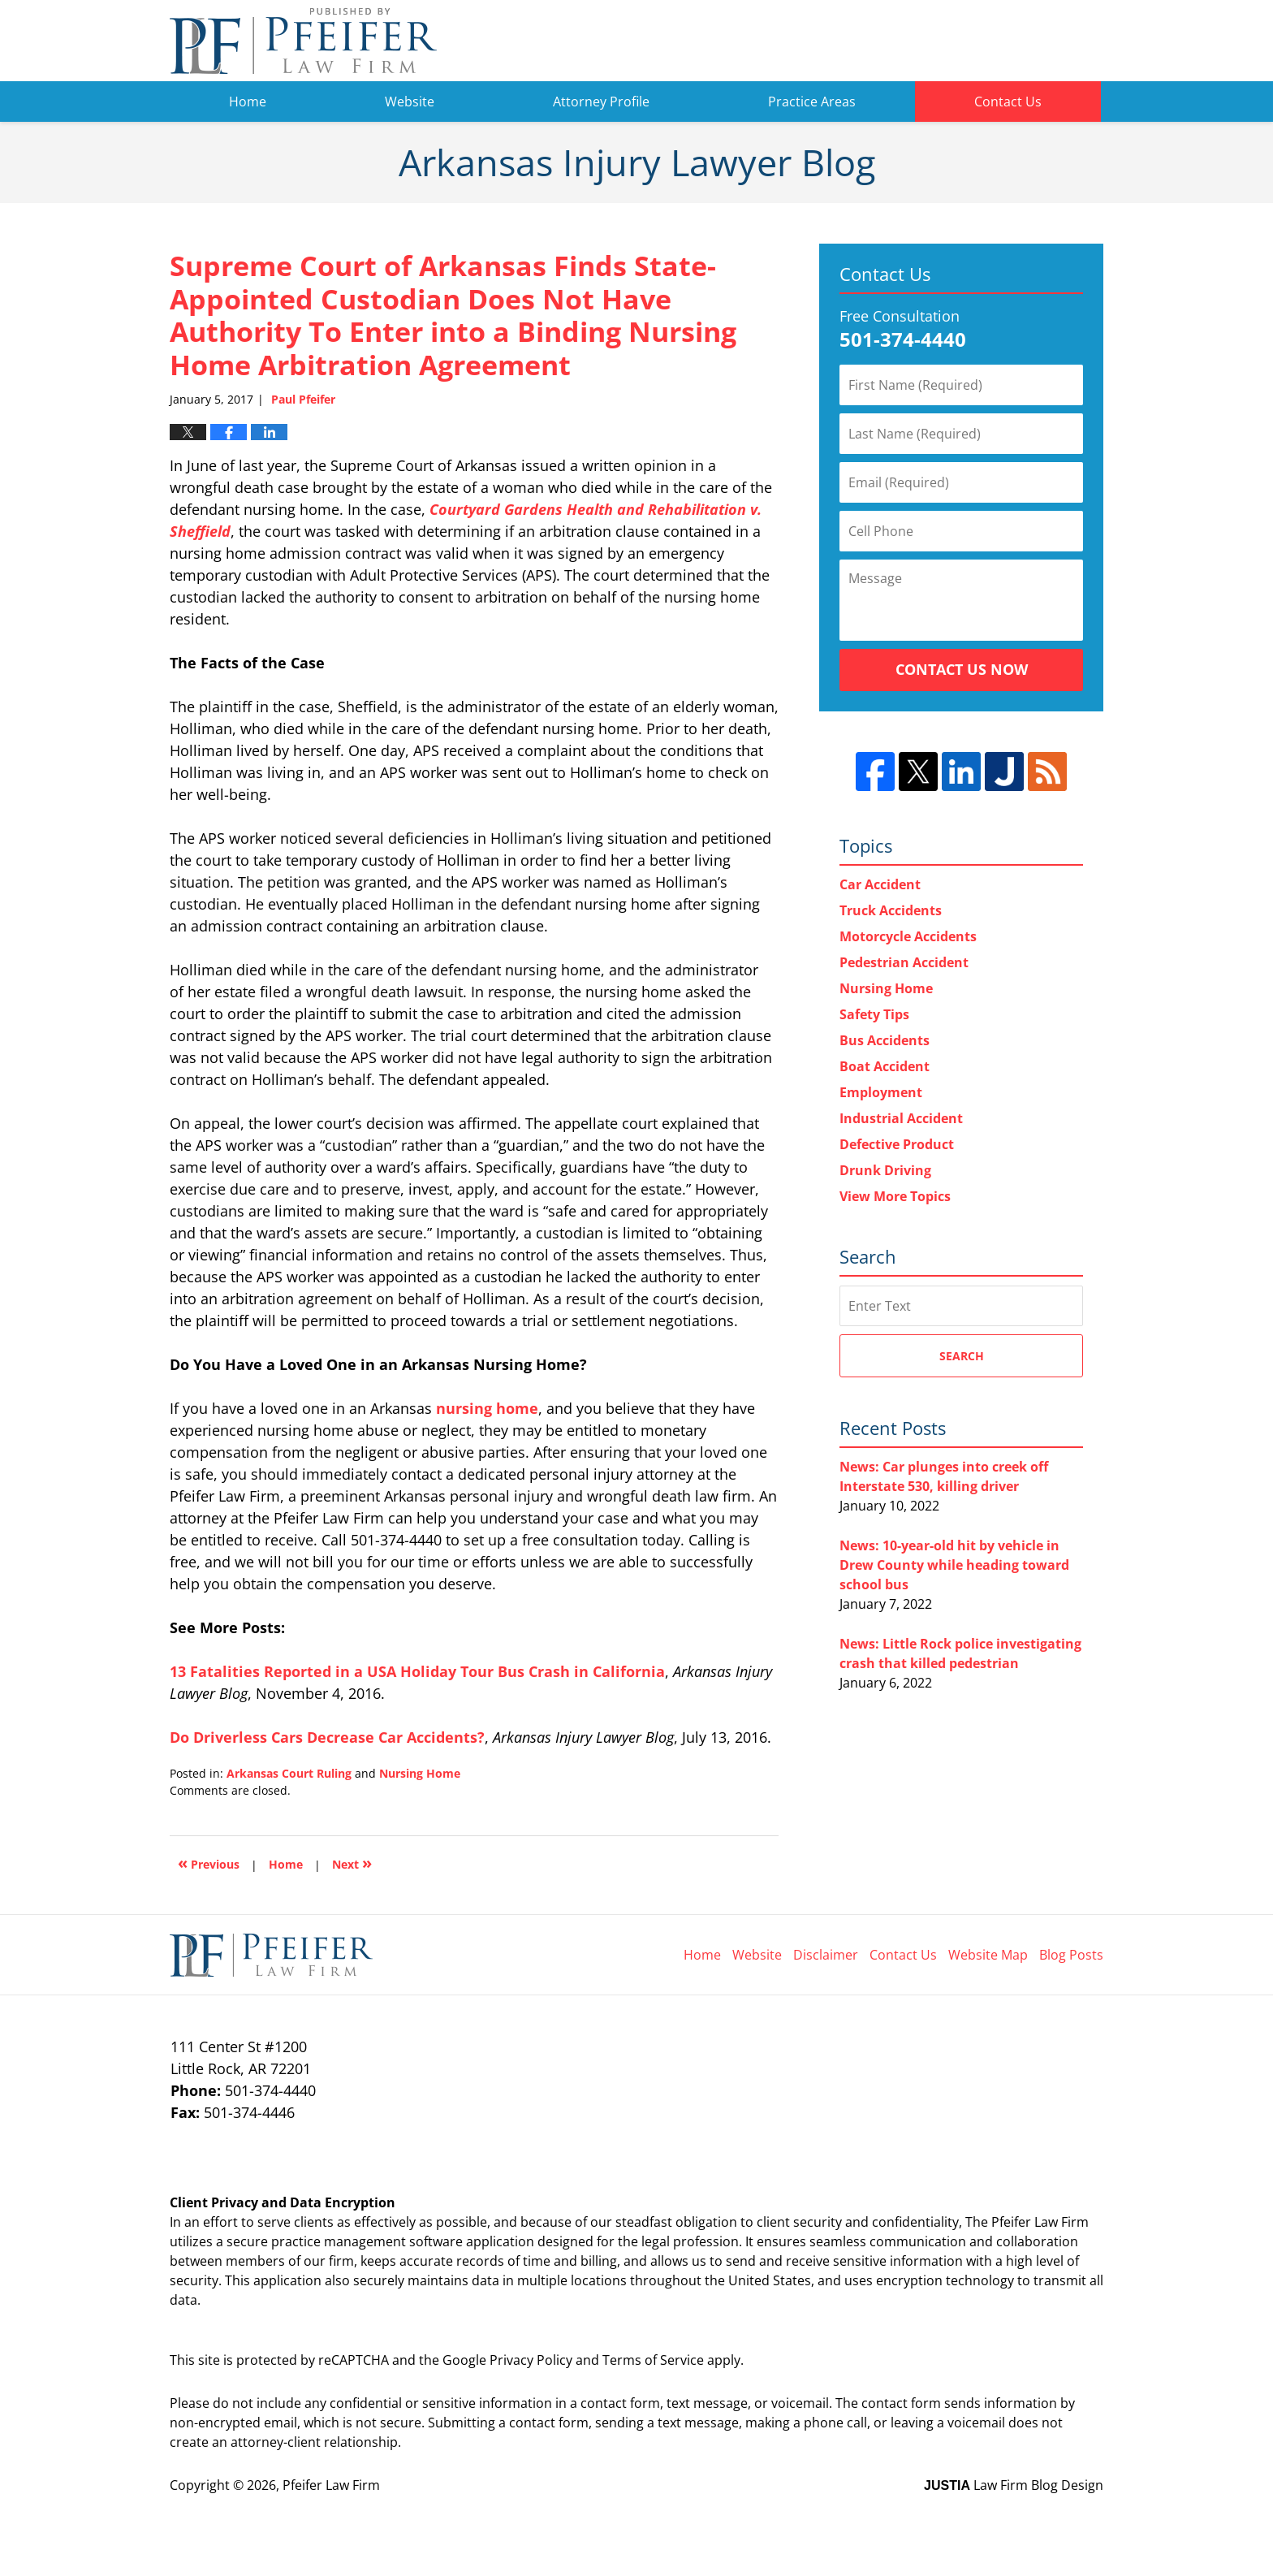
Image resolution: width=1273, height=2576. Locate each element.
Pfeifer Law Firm (1019, 41)
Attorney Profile (601, 101)
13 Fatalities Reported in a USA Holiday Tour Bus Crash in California (417, 1671)
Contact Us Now (961, 669)
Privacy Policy (531, 2360)
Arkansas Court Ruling (289, 1773)
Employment (880, 1092)
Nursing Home (419, 1773)
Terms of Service (653, 2360)
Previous (208, 1863)
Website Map (988, 1955)
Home (247, 101)
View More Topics (895, 1196)
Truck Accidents (890, 910)
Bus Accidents (884, 1040)
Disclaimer (825, 1955)
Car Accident (880, 884)
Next (352, 1863)
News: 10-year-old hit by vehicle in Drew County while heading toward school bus (954, 1565)
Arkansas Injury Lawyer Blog (303, 40)
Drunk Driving (885, 1170)
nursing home (487, 1408)
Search (961, 1356)
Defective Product (896, 1144)
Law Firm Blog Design (1013, 2485)
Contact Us (1008, 101)
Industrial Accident (901, 1118)
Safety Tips (874, 1014)
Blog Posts (1071, 1955)
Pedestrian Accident (904, 962)
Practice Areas (812, 101)
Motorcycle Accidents (908, 936)
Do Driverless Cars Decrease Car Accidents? (327, 1737)
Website (409, 101)
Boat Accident (884, 1066)
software (436, 2241)
